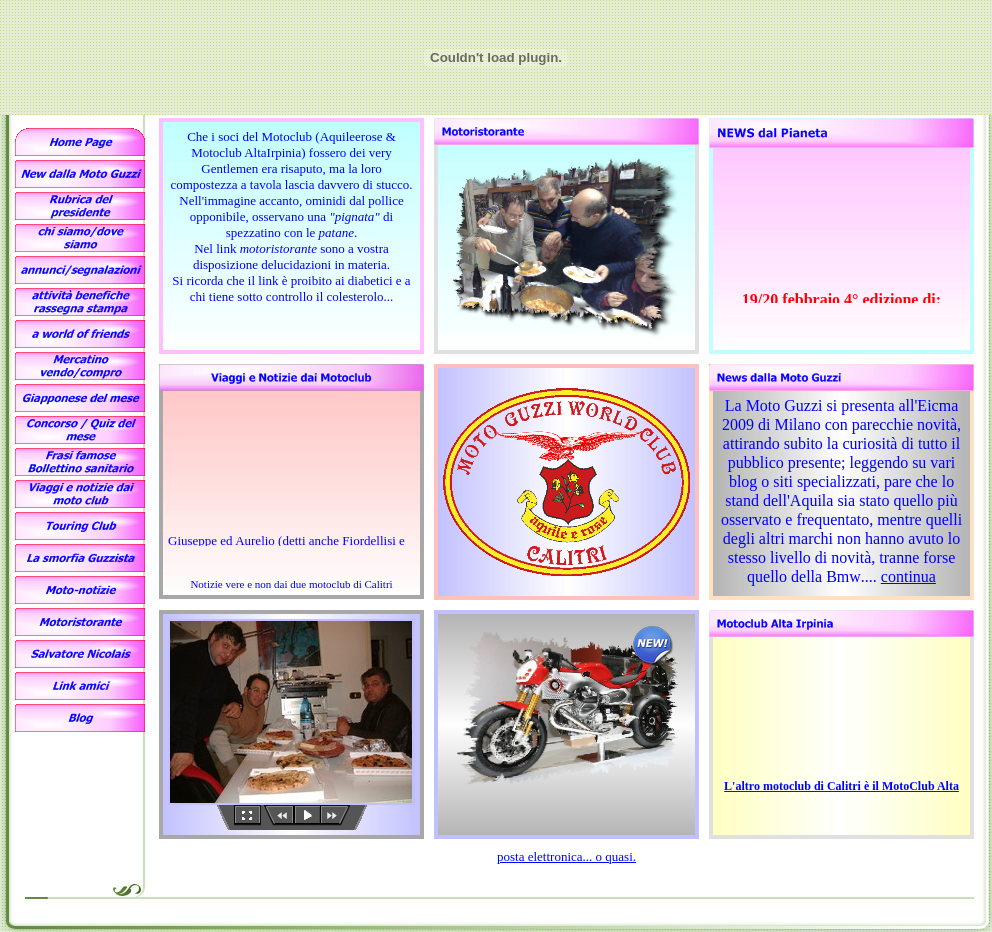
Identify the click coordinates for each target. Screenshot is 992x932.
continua (908, 576)
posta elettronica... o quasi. (566, 856)
